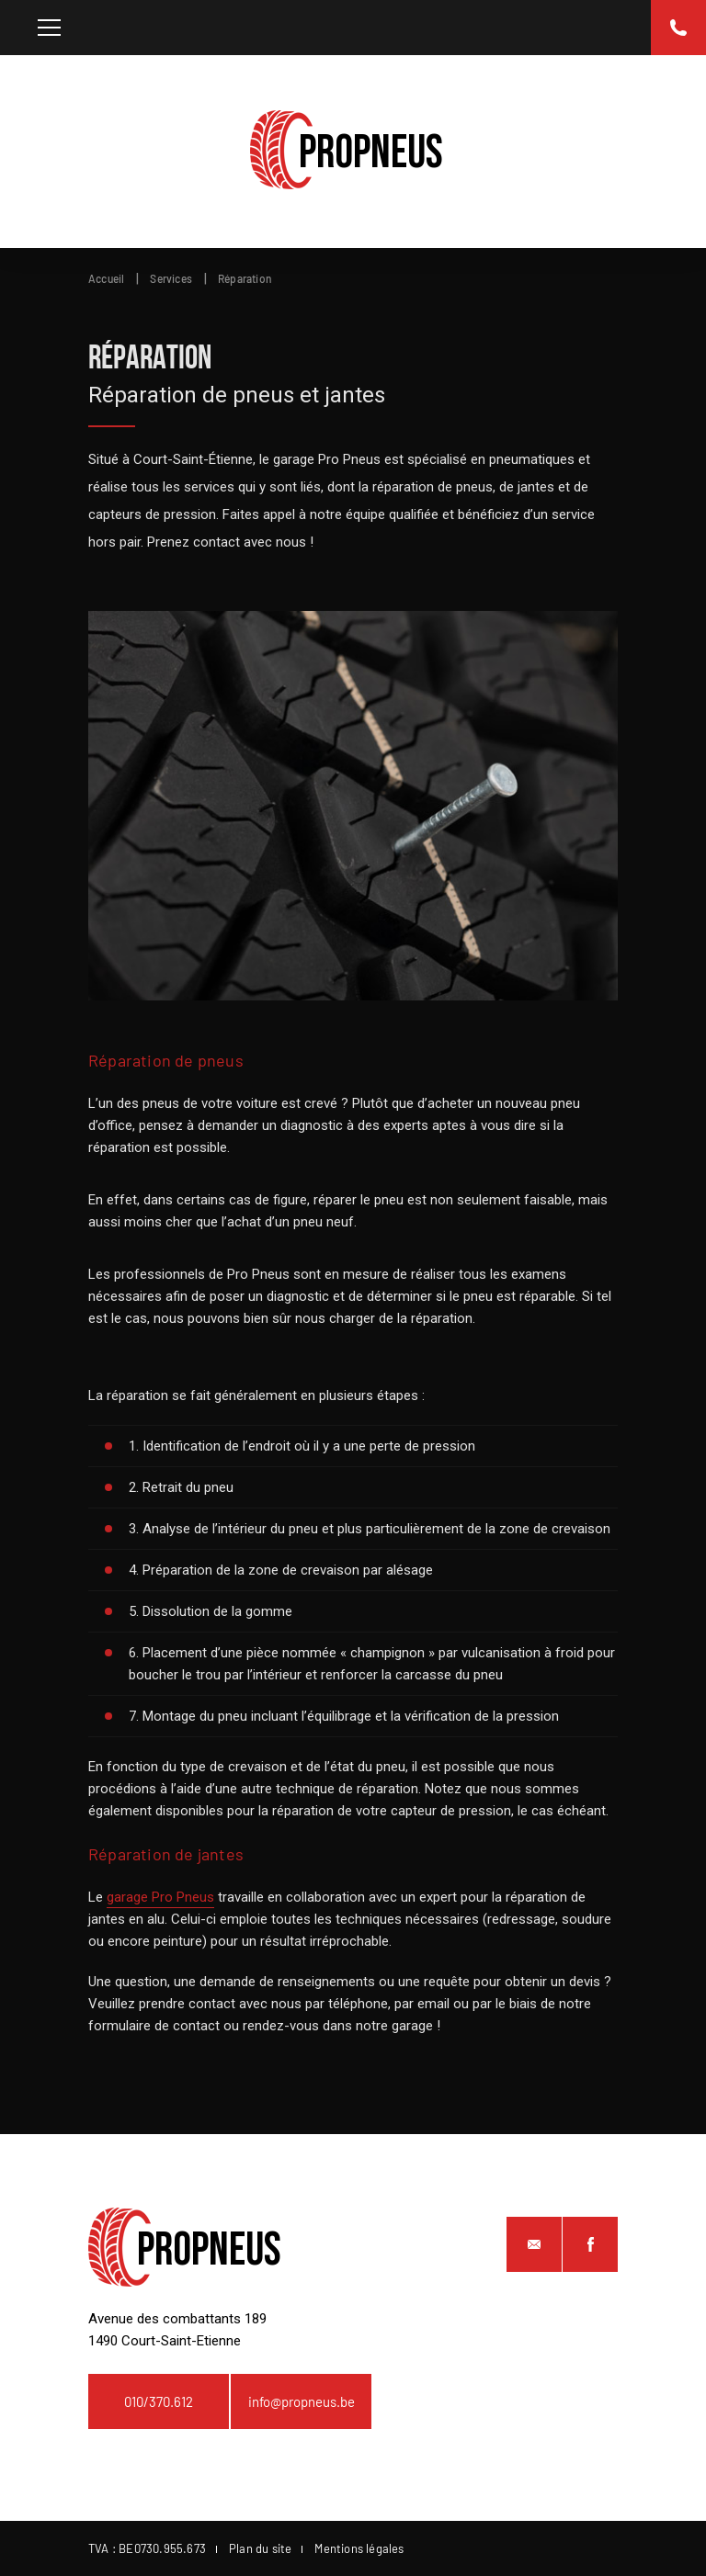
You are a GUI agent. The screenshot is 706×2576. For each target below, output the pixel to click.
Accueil (106, 278)
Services (171, 278)
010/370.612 (158, 2401)
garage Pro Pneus (160, 1897)
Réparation (245, 278)
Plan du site (260, 2548)
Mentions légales (359, 2548)
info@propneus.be (301, 2401)
